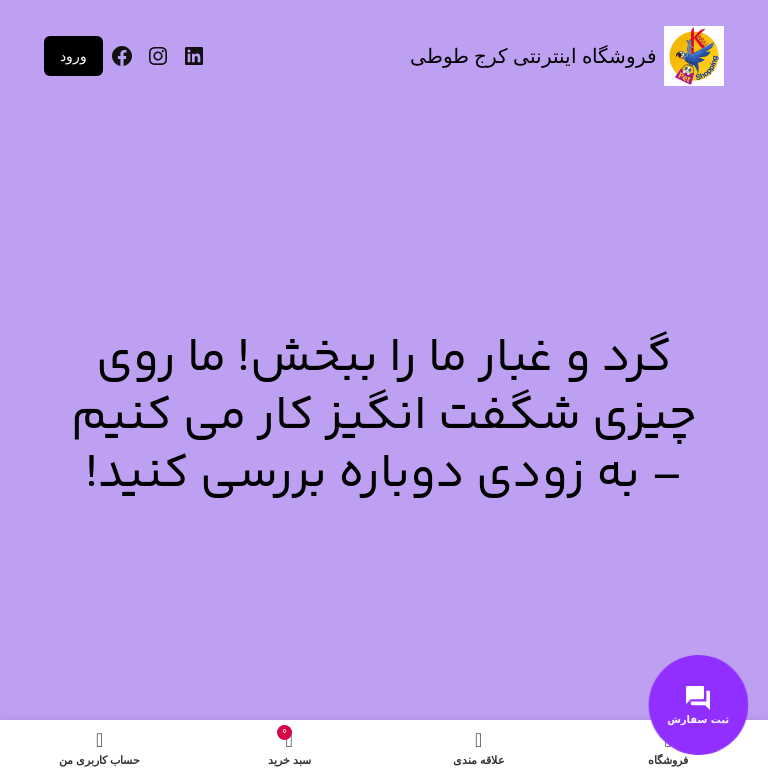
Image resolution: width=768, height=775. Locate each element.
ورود (73, 56)
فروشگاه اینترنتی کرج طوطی (533, 56)
